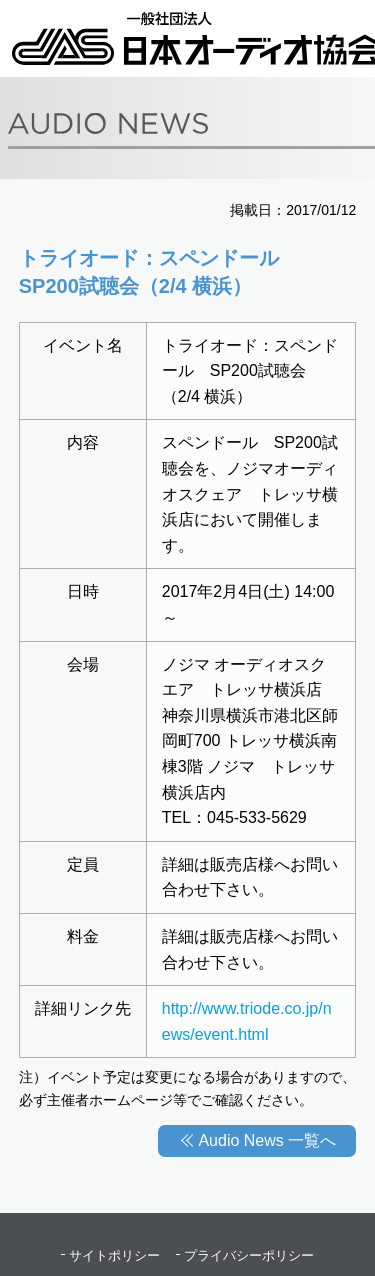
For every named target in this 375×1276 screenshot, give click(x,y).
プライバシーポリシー (249, 1255)
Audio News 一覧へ (267, 1140)
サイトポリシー (114, 1255)
